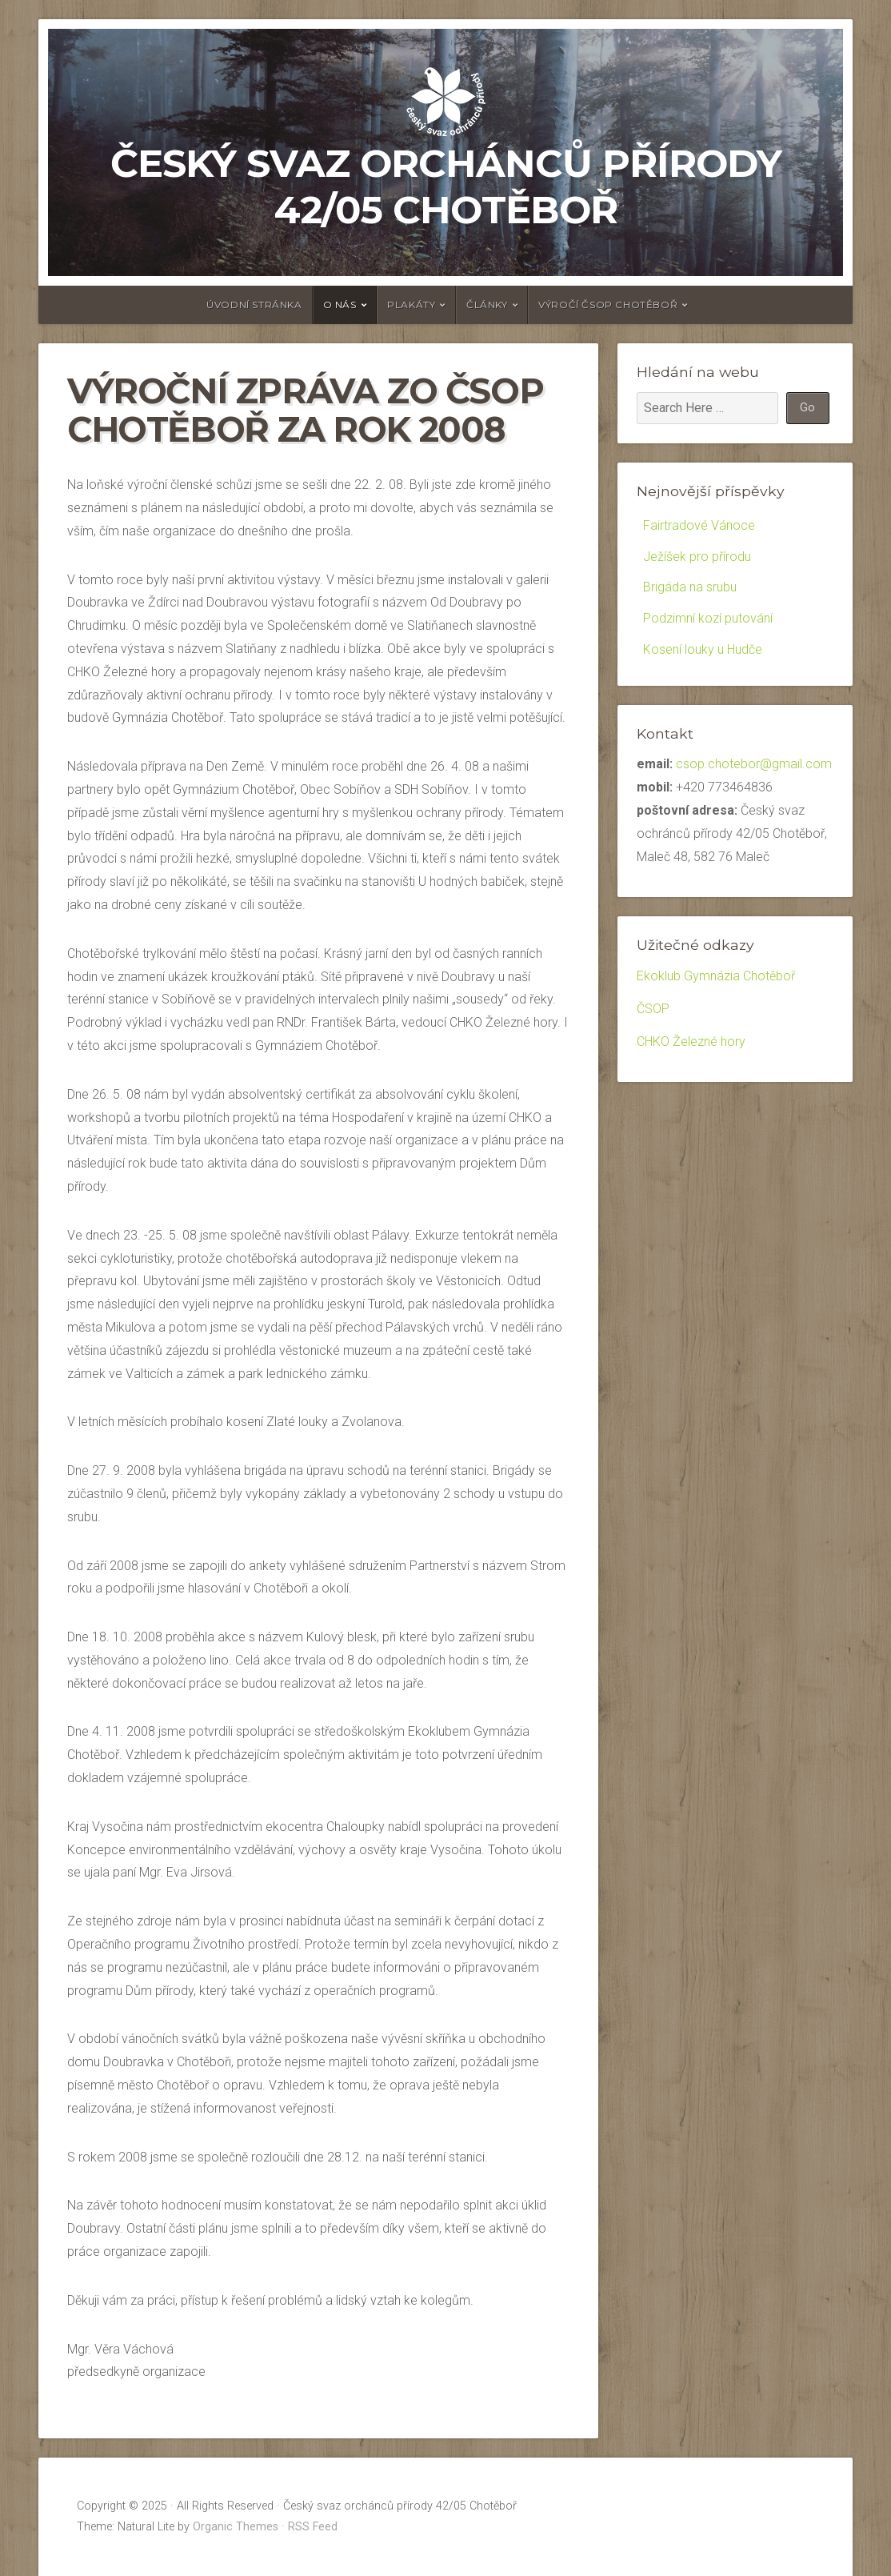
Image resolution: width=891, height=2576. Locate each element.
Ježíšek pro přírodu (697, 556)
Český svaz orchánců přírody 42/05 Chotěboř (445, 186)
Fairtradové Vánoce (699, 525)
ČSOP (653, 1008)
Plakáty (411, 304)
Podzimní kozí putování (708, 618)
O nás (340, 304)
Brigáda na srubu (690, 587)
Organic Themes (235, 2527)
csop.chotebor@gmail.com (754, 763)
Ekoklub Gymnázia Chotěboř (716, 976)
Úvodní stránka (254, 304)
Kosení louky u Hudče (702, 649)
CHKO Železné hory (691, 1041)
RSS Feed (313, 2527)
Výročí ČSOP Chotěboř (607, 304)
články (487, 304)
